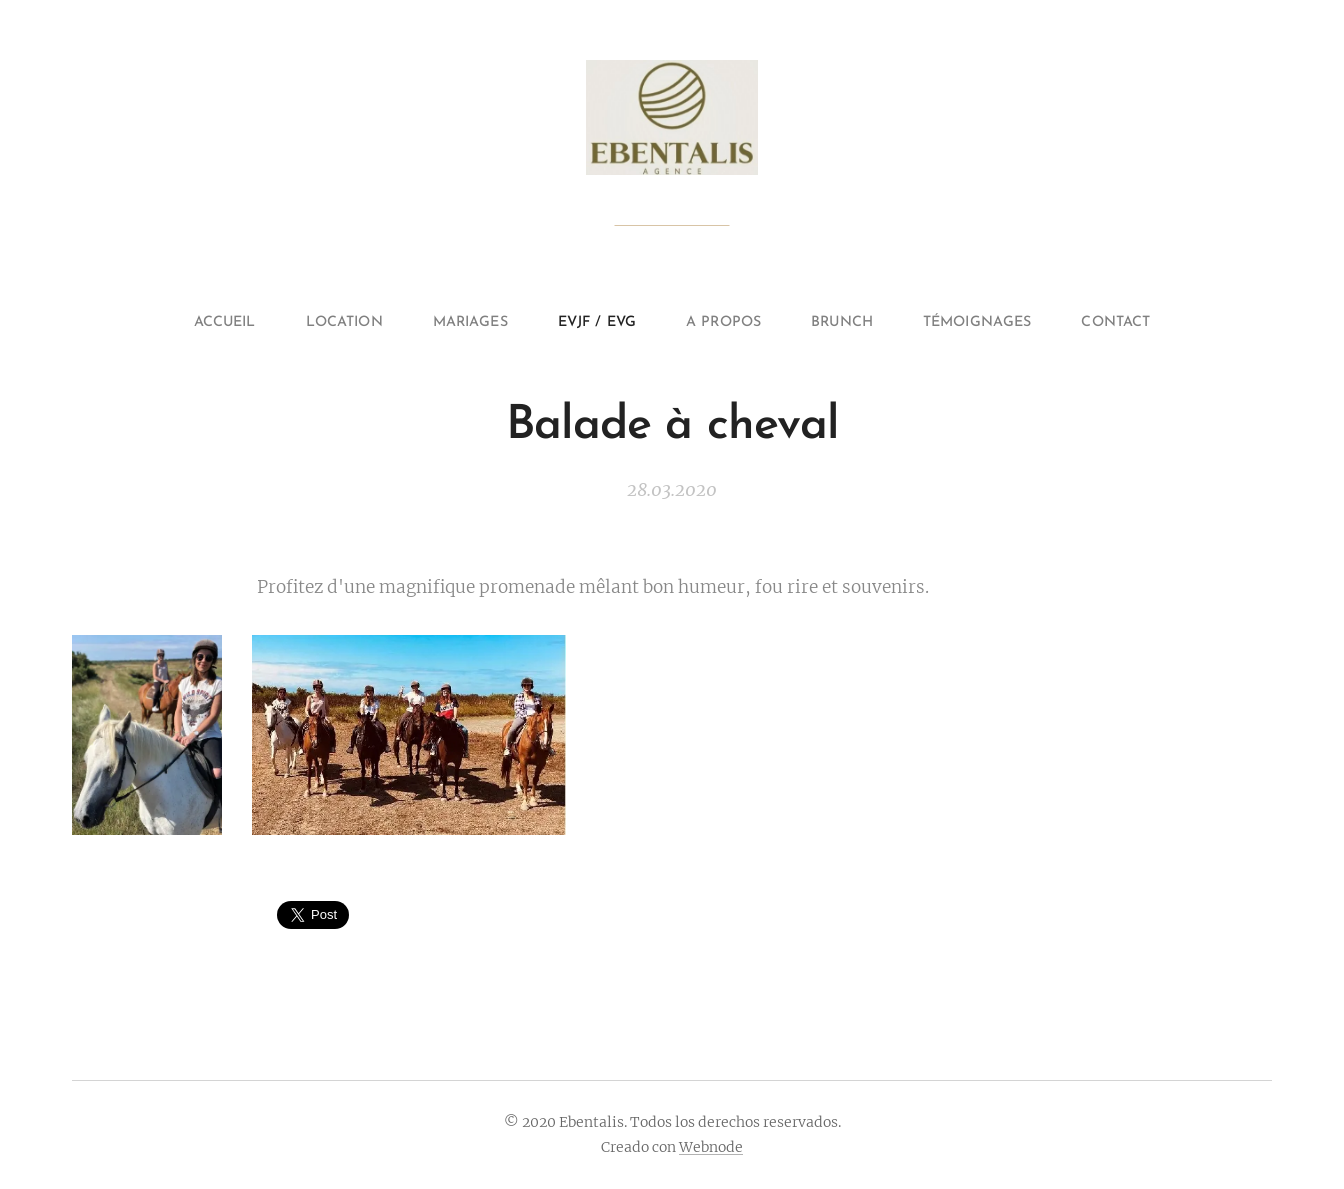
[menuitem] (199, 323)
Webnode (711, 1147)
